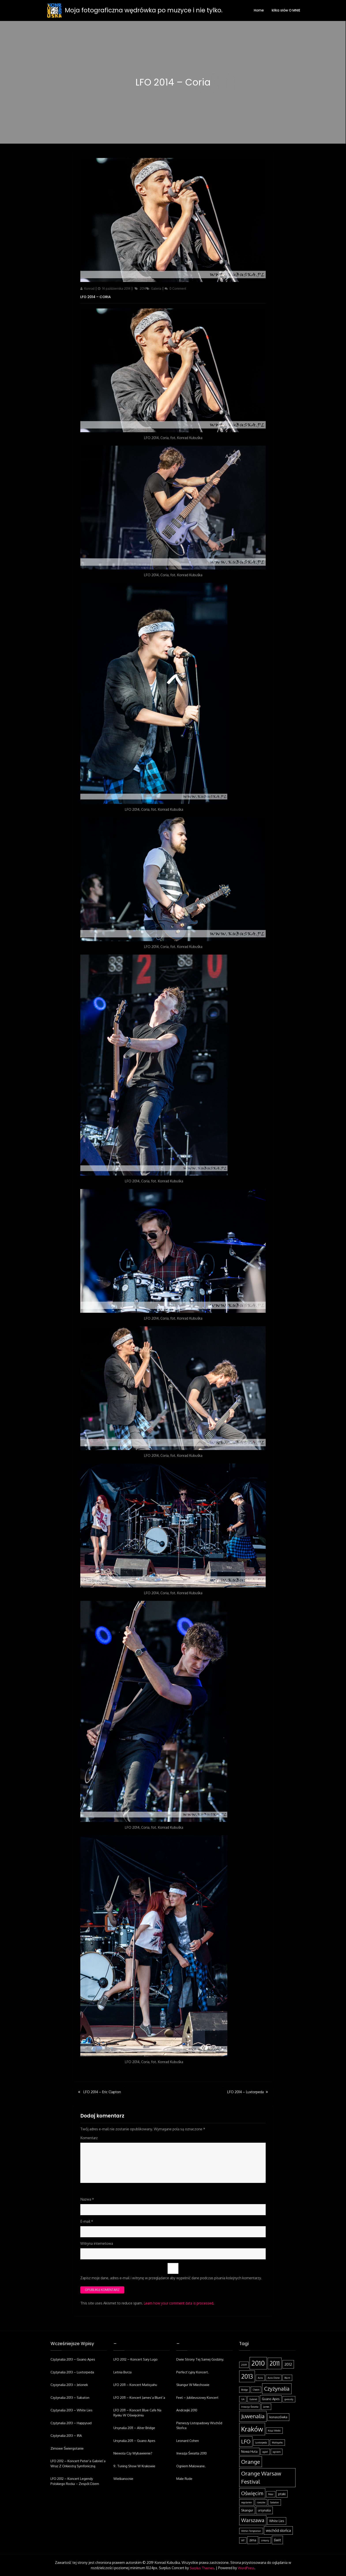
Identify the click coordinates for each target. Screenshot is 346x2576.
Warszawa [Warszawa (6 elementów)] (252, 2520)
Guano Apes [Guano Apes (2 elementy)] (271, 2399)
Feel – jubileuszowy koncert (197, 2397)
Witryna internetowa (96, 2243)
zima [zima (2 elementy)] (252, 2540)
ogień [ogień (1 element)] (265, 2451)
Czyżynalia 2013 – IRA (66, 2435)
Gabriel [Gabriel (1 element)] (253, 2399)
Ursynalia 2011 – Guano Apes (134, 2441)
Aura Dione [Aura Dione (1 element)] (274, 2377)
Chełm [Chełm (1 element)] (256, 2389)
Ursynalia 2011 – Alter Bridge (134, 2428)
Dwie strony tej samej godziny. (200, 2359)
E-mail (86, 2221)
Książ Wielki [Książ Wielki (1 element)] (274, 2430)
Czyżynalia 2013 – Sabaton (70, 2397)
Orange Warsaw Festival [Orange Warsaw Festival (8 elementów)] (261, 2477)
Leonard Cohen (187, 2441)
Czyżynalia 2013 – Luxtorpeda (72, 2372)
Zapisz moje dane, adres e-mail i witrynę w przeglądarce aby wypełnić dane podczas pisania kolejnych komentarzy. (171, 2278)
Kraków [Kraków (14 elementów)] (252, 2429)
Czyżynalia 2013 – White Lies (71, 2410)
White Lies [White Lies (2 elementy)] (276, 2521)
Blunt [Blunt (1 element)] (287, 2377)
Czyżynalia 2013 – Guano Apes (73, 2359)
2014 (143, 288)
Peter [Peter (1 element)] (270, 2494)
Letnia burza (122, 2372)
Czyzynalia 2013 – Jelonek (69, 2385)
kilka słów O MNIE (286, 10)
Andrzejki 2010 (186, 2410)
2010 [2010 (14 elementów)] (258, 2363)
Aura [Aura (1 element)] (260, 2377)
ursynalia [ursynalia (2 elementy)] (264, 2510)
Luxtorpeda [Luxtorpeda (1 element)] (261, 2442)
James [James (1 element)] (266, 2406)
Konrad (89, 288)
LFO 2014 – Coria (95, 296)
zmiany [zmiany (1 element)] (265, 2540)
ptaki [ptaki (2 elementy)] (282, 2494)
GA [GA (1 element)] (242, 2399)
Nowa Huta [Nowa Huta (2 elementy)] (249, 2451)
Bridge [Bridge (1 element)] (244, 2389)
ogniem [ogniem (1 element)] (276, 2451)
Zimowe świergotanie (67, 2448)
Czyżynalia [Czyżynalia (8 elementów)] (277, 2388)
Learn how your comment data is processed (178, 2303)
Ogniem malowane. (191, 2466)
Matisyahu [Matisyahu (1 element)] (277, 2442)
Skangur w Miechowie (192, 2385)
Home (259, 10)
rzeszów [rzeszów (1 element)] (261, 2502)
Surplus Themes (202, 2568)
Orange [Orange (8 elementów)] (250, 2461)
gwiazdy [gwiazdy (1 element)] (288, 2399)
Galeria (156, 288)
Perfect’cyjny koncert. (192, 2372)
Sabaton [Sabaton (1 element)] (274, 2502)
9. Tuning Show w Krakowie (134, 2466)
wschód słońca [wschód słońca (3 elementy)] (278, 2530)
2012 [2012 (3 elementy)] (288, 2364)
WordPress (246, 2568)
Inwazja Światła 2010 (191, 2453)
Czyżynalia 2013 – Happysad (71, 2423)
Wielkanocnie (123, 2479)
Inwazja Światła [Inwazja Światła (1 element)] (249, 2406)
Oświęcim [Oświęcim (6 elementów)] (252, 2493)
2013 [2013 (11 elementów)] (247, 2376)
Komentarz (89, 2138)
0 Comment (177, 288)
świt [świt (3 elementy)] (277, 2540)
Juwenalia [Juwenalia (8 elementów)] (253, 2416)
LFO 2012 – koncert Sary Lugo (135, 2359)
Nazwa (87, 2199)
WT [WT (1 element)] (242, 2540)
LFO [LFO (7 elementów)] (245, 2441)
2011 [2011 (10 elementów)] (275, 2363)
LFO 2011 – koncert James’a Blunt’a (139, 2397)
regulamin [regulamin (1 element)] (246, 2502)
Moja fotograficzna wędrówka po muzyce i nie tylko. (143, 10)
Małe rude (184, 2479)
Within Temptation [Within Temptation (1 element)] (251, 2530)
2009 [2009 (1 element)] (244, 2364)
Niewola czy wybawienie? (132, 2453)
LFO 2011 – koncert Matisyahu (135, 2385)
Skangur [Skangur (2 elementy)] (247, 2510)
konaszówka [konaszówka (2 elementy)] (278, 2417)
